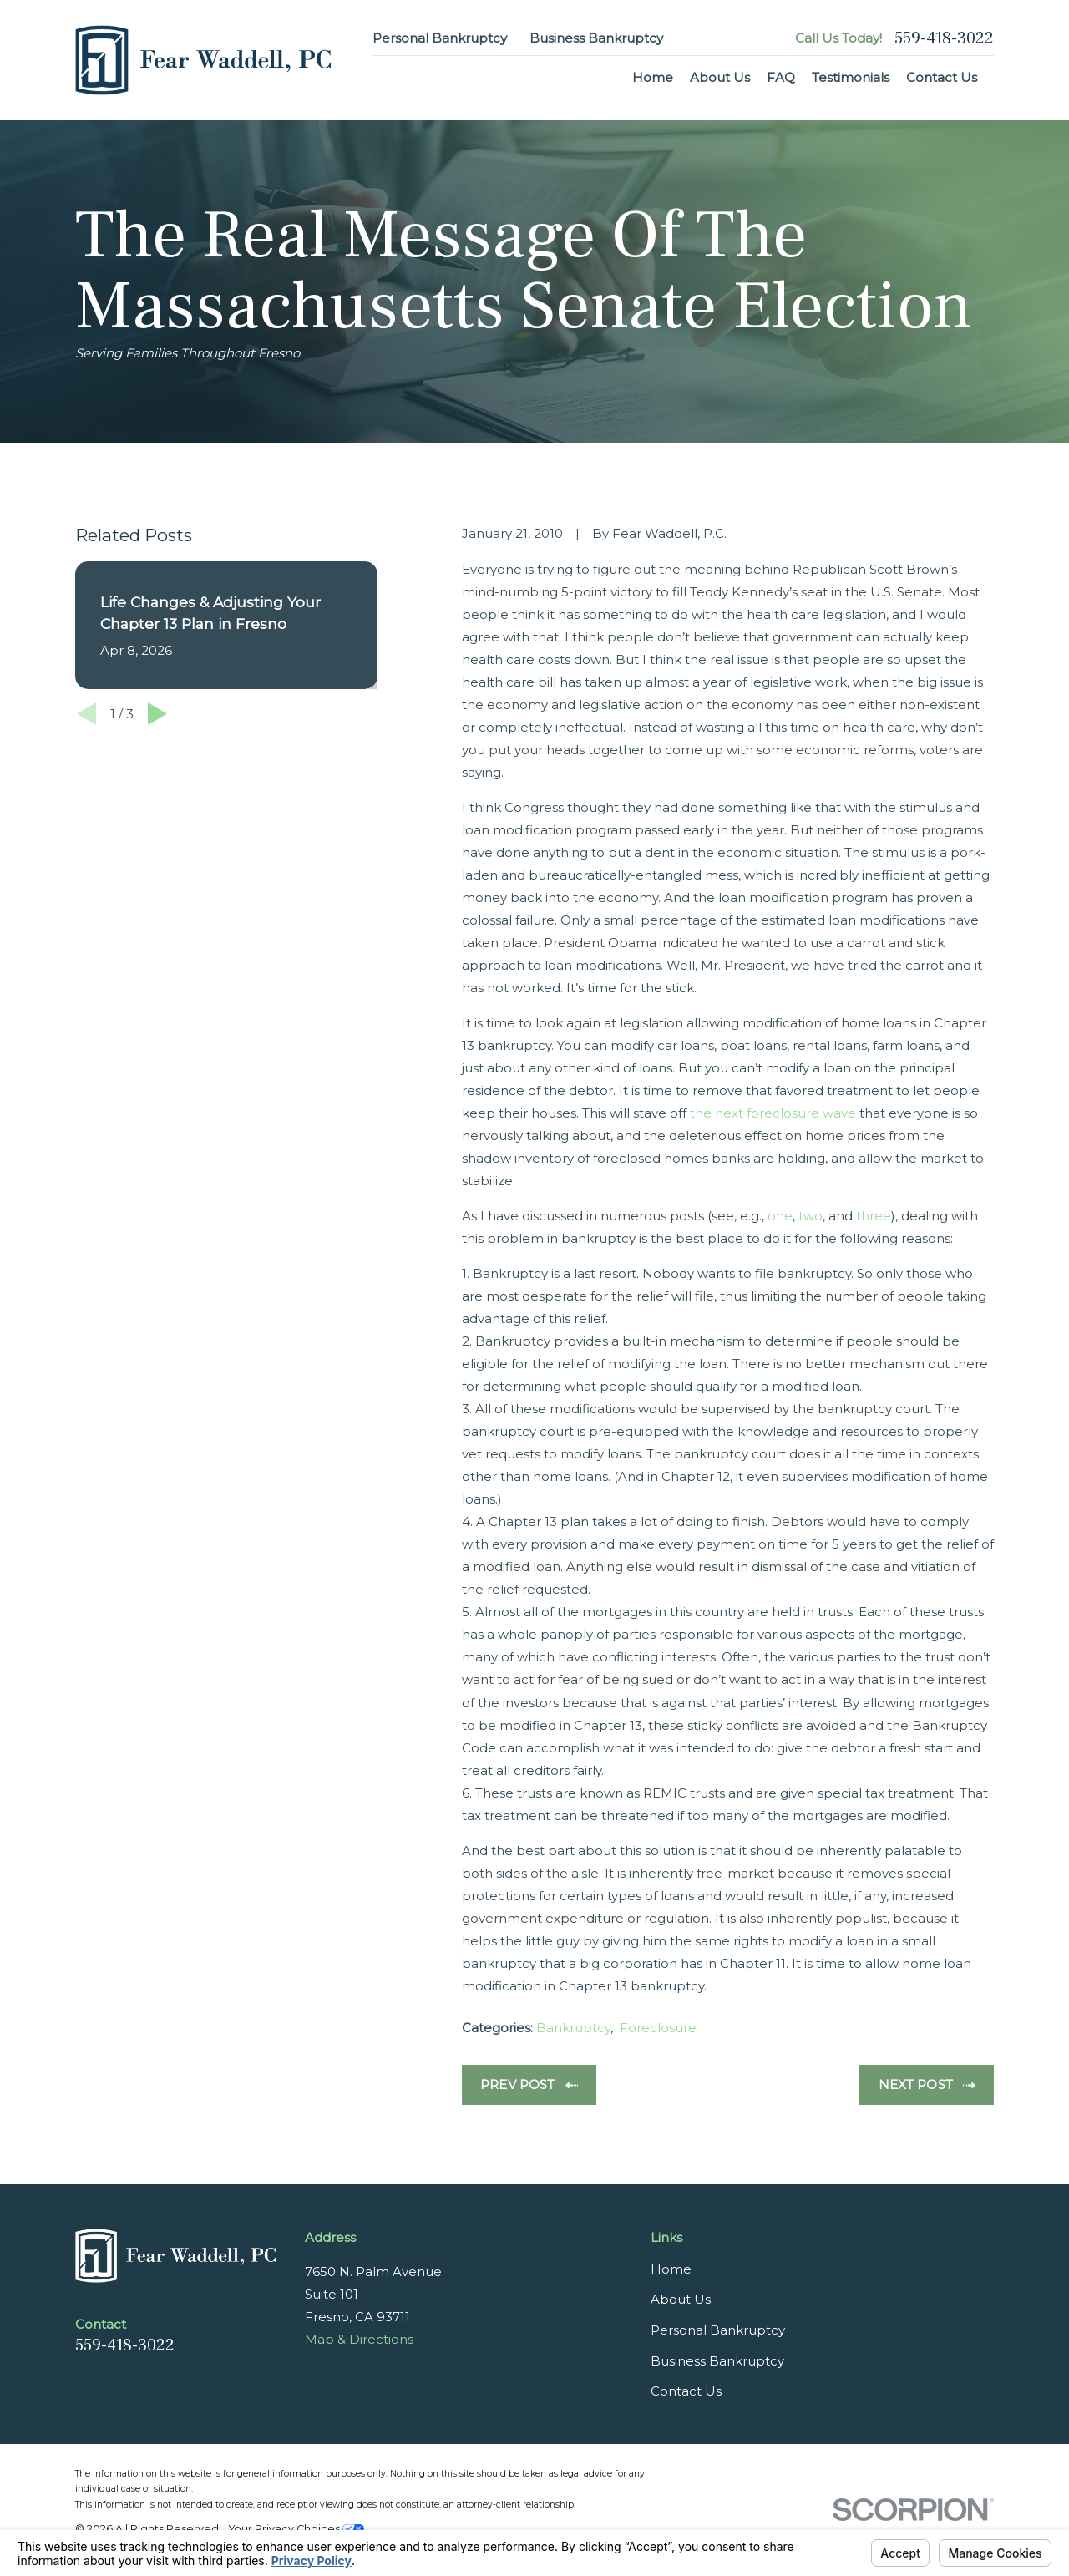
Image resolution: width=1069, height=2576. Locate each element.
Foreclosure (658, 2028)
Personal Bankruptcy (439, 38)
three (873, 1216)
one (780, 1216)
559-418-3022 (944, 38)
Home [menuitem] (652, 77)
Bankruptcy (573, 2028)
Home (671, 2269)
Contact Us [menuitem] (941, 77)
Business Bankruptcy (596, 38)
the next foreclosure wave (773, 1113)
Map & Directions (359, 2339)
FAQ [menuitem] (781, 77)
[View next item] (157, 713)
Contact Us (686, 2391)
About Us (681, 2299)
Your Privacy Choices (296, 2529)
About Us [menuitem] (720, 77)
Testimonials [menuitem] (850, 77)
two (810, 1216)
